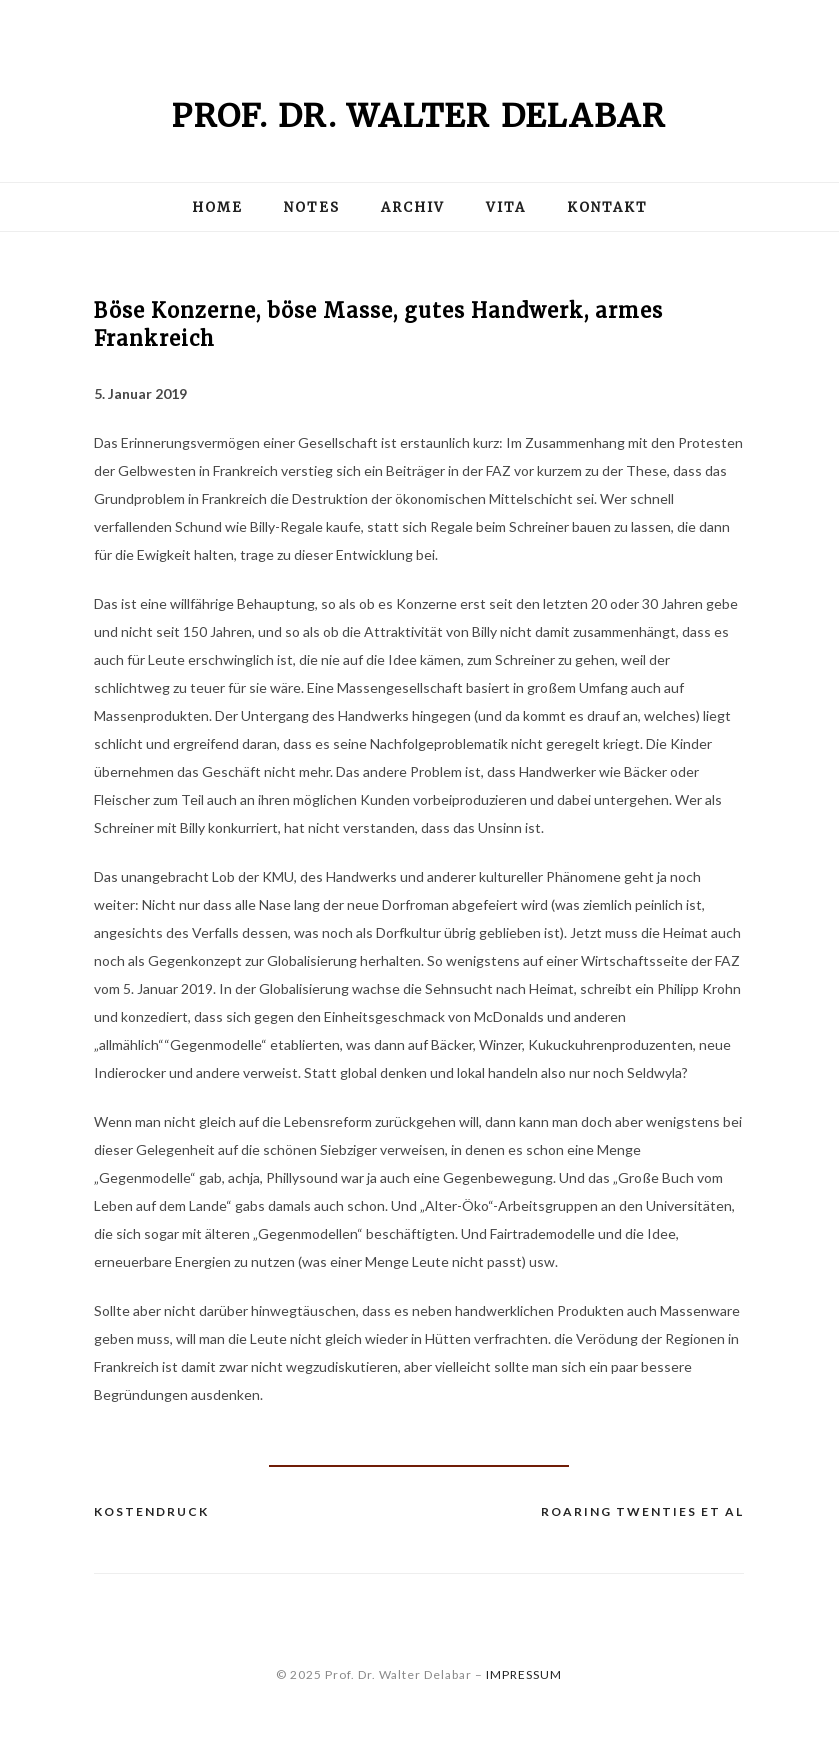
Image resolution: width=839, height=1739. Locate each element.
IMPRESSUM (524, 1674)
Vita (506, 207)
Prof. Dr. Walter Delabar (419, 116)
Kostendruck (151, 1511)
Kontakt (607, 207)
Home (217, 207)
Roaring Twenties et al (642, 1511)
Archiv (413, 207)
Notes (312, 207)
